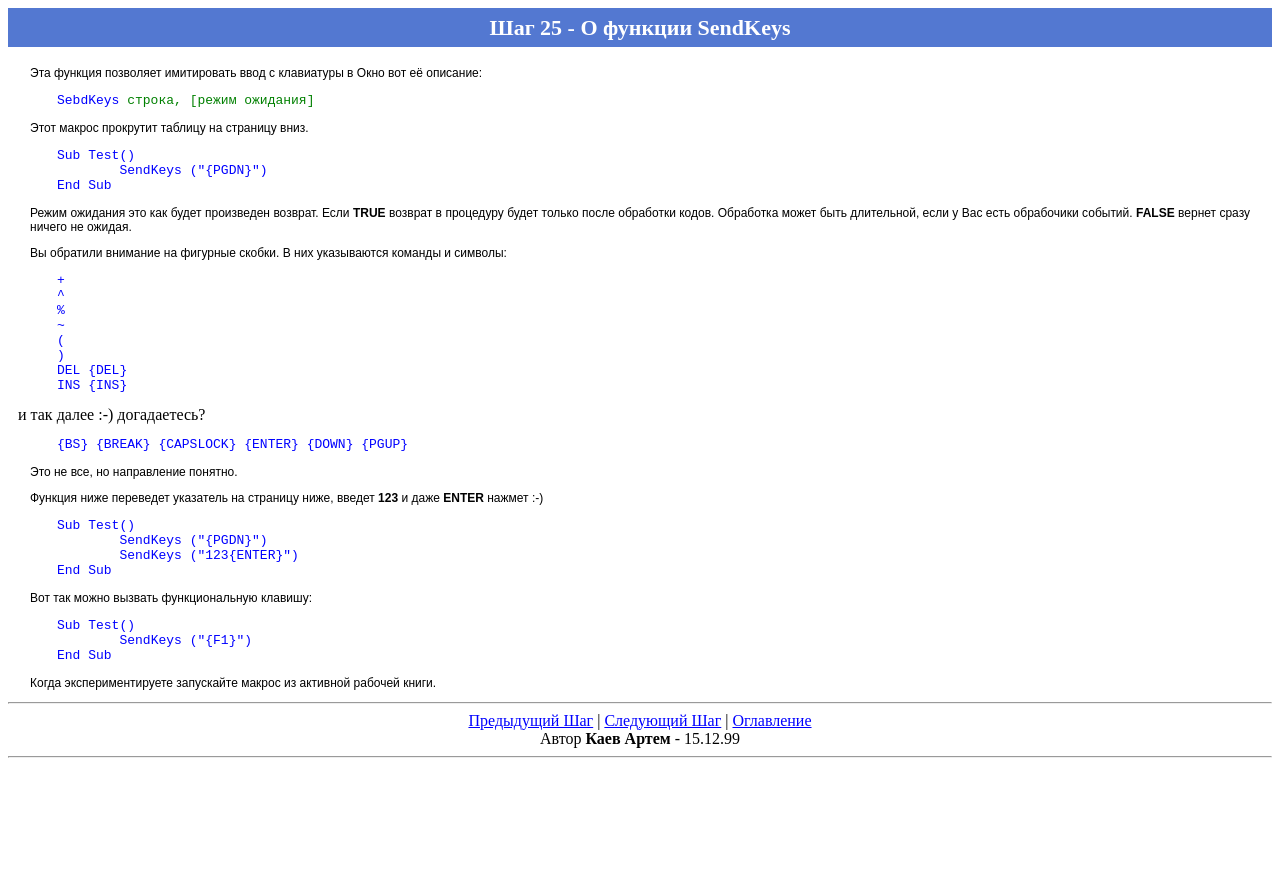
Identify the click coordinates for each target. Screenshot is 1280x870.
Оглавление (771, 780)
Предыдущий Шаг (530, 780)
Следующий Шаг (662, 780)
